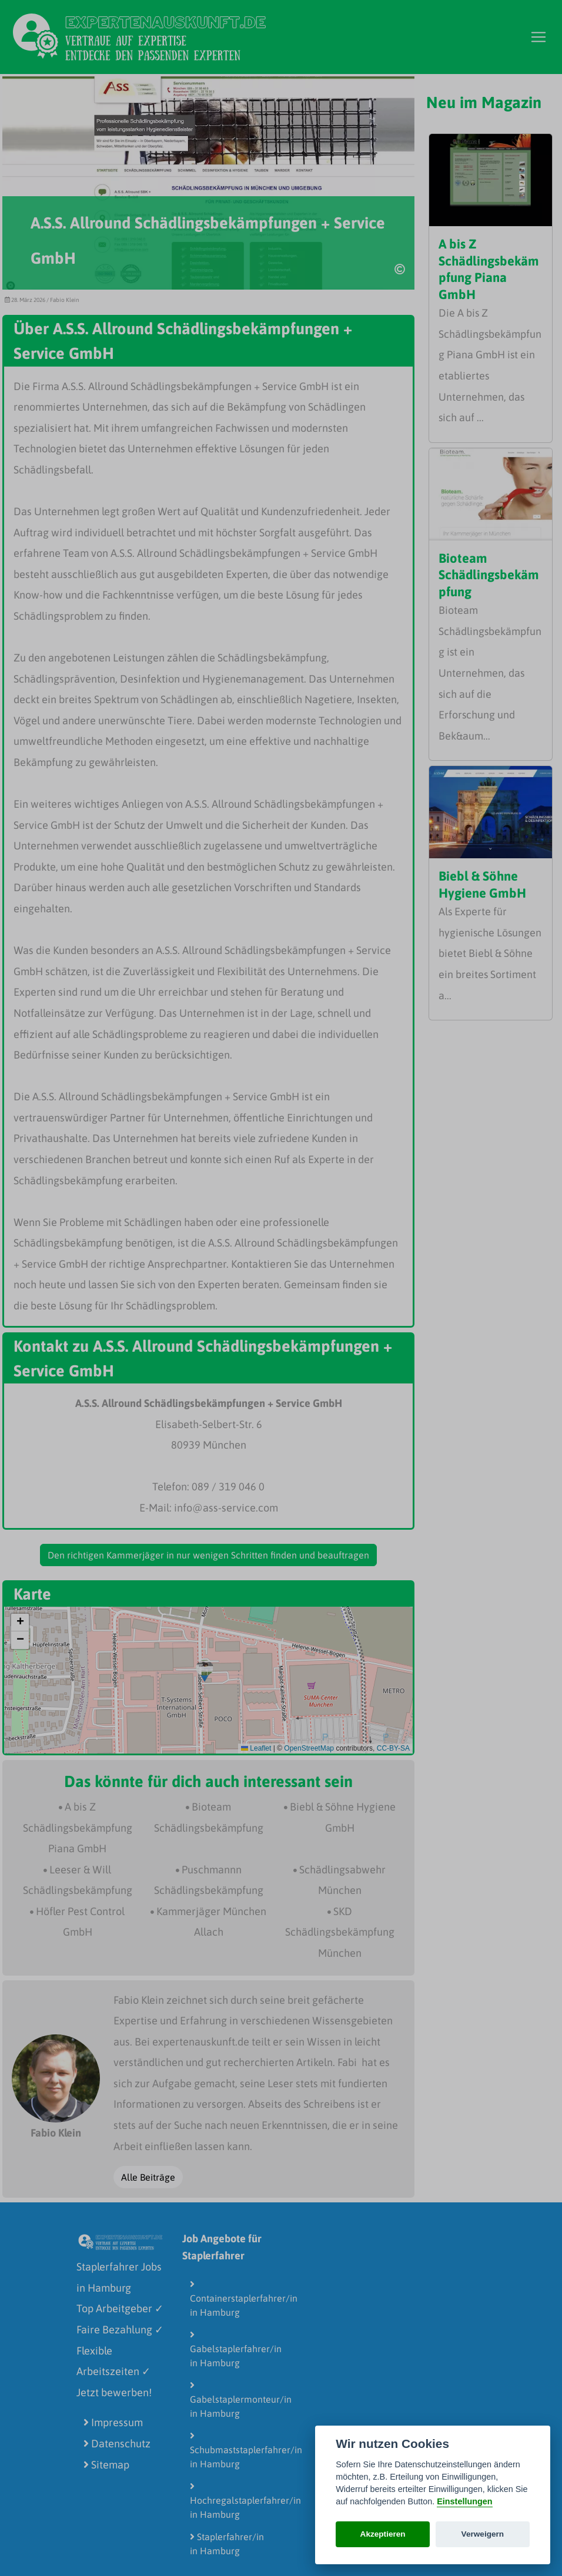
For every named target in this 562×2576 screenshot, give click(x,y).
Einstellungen (464, 2501)
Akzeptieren (383, 2534)
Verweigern (482, 2534)
